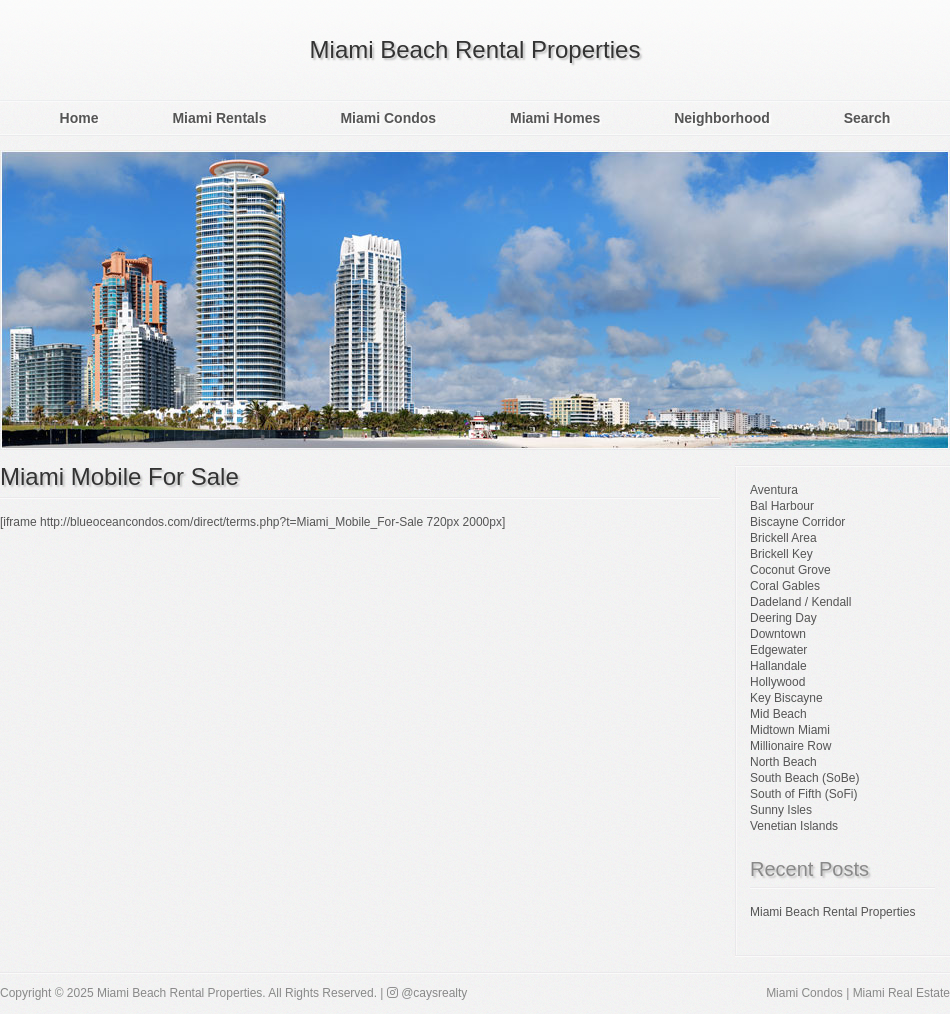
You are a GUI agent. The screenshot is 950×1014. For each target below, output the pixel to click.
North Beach (783, 762)
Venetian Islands (794, 826)
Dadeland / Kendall (800, 602)
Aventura (774, 490)
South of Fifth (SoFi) (803, 794)
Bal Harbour (782, 506)
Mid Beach (778, 714)
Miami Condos (388, 118)
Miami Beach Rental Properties (475, 49)
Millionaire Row (790, 746)
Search (867, 118)
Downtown (778, 634)
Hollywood (777, 682)
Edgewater (778, 650)
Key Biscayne (786, 698)
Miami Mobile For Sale (119, 476)
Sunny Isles (781, 810)
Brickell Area (783, 538)
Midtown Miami (790, 730)
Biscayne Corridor (797, 522)
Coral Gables (785, 586)
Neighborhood (722, 118)
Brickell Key (781, 554)
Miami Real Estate (901, 993)
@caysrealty (427, 993)
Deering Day (783, 618)
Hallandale (778, 666)
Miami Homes (555, 118)
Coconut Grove (790, 570)
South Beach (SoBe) (804, 778)
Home (79, 118)
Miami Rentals (219, 118)
